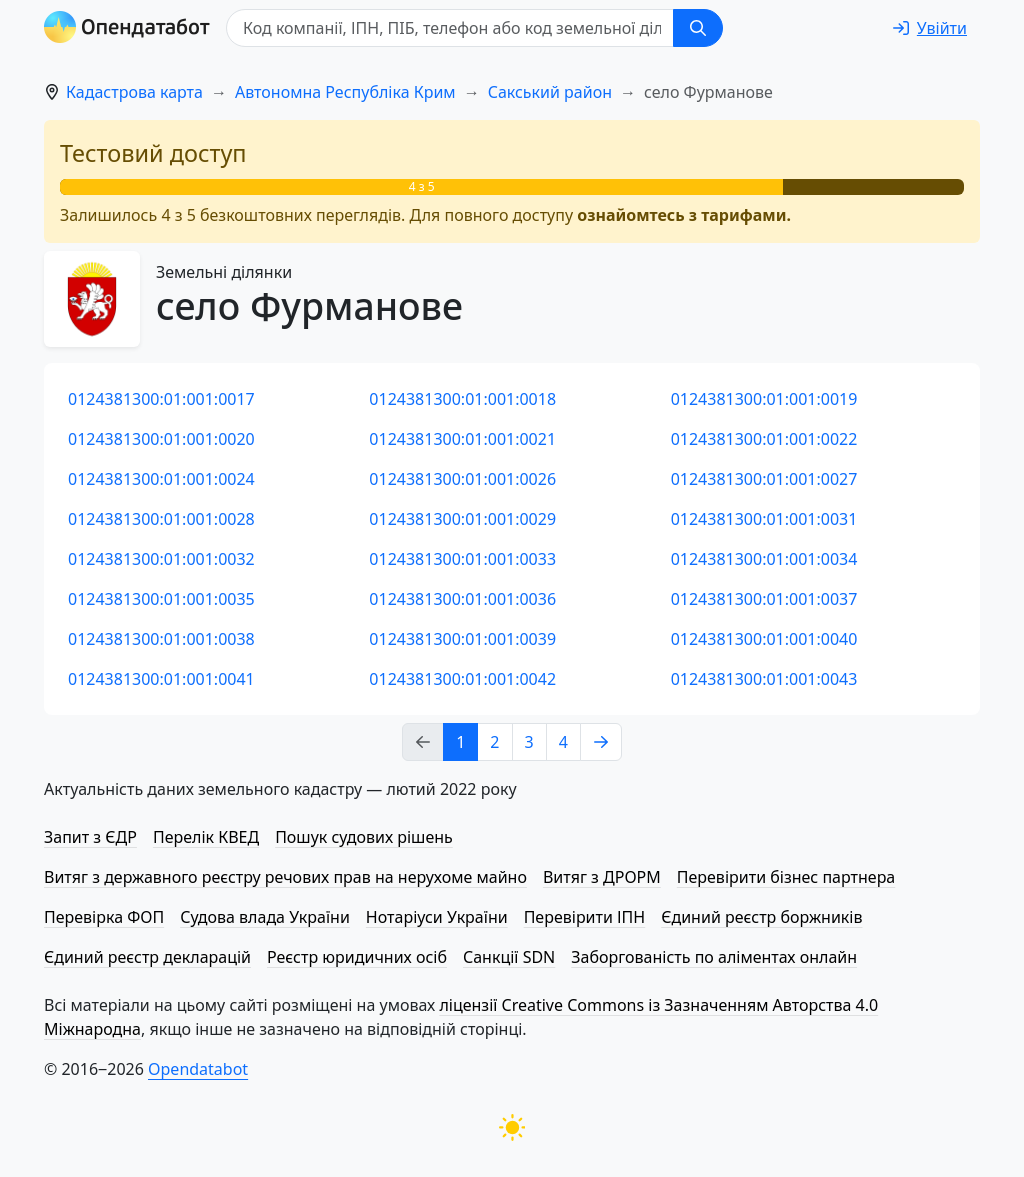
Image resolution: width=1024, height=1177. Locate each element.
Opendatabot (198, 1069)
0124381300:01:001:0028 (161, 519)
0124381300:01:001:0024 (161, 479)
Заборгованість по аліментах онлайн (714, 957)
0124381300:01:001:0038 (161, 639)
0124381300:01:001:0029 (462, 519)
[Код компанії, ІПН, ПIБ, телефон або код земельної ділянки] (450, 28)
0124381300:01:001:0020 (161, 439)
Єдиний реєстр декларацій (147, 957)
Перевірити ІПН (585, 917)
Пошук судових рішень (364, 837)
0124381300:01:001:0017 (161, 399)
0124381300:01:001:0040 (764, 639)
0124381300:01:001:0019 (764, 399)
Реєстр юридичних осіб (357, 957)
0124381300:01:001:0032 (161, 559)
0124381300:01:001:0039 (462, 639)
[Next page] (601, 742)
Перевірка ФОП (104, 917)
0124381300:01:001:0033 (462, 559)
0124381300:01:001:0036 (462, 599)
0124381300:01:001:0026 (462, 479)
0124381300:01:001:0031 (764, 519)
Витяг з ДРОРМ (602, 877)
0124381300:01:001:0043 (764, 679)
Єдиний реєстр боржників (761, 917)
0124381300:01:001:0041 (161, 679)
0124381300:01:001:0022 (764, 439)
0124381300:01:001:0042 (462, 679)
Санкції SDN (509, 957)
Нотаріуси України (437, 917)
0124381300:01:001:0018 (462, 399)
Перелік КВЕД (206, 837)
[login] (930, 28)
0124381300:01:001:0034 (764, 559)
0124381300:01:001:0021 (462, 439)
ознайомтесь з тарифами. (684, 215)
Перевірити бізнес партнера (786, 877)
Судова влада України (265, 917)
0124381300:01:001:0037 (764, 599)
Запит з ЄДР (90, 837)
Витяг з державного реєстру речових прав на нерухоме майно (285, 877)
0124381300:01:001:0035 (161, 599)
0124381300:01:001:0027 (764, 479)
